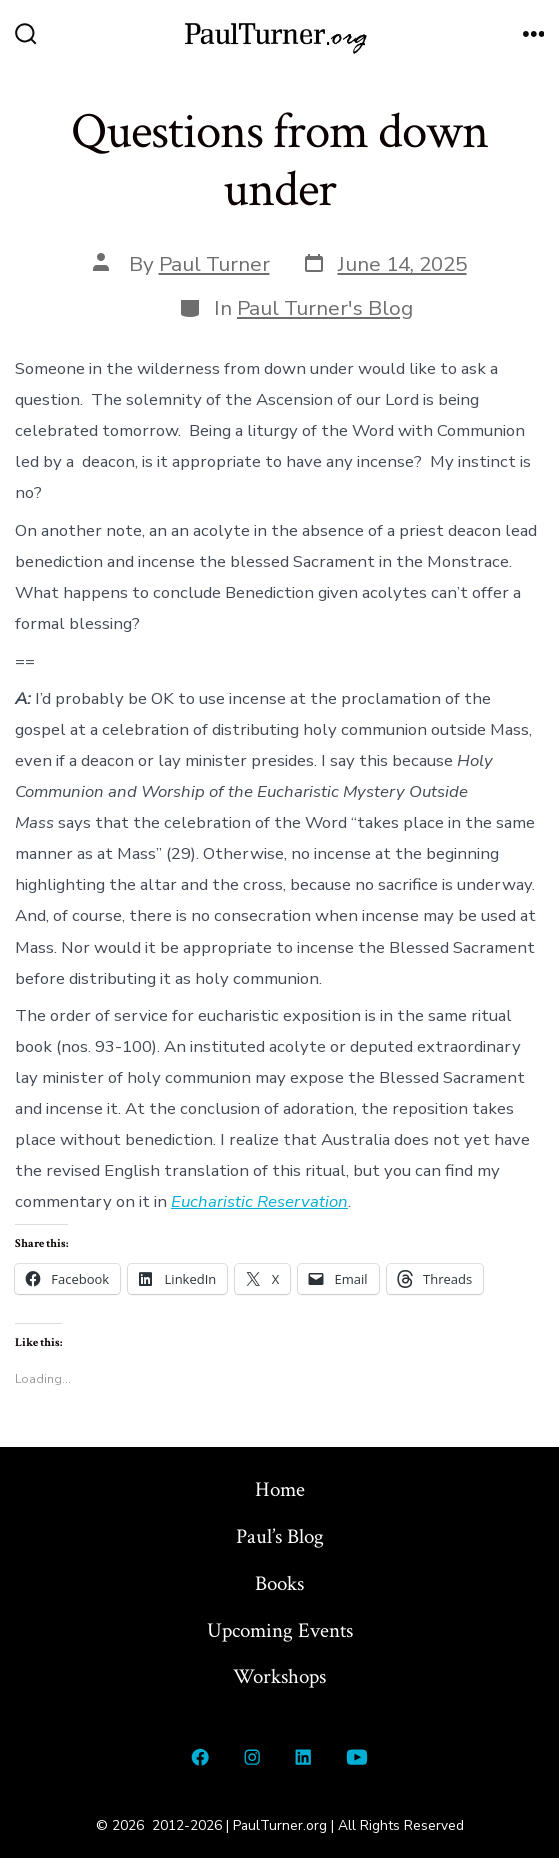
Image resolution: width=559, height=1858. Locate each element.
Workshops (279, 1676)
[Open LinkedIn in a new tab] (304, 1757)
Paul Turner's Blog (325, 308)
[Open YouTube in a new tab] (356, 1757)
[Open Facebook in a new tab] (201, 1757)
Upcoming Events (280, 1630)
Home (280, 1489)
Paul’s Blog (280, 1536)
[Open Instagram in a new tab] (252, 1757)
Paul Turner (214, 264)
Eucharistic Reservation (259, 1201)
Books (279, 1583)
